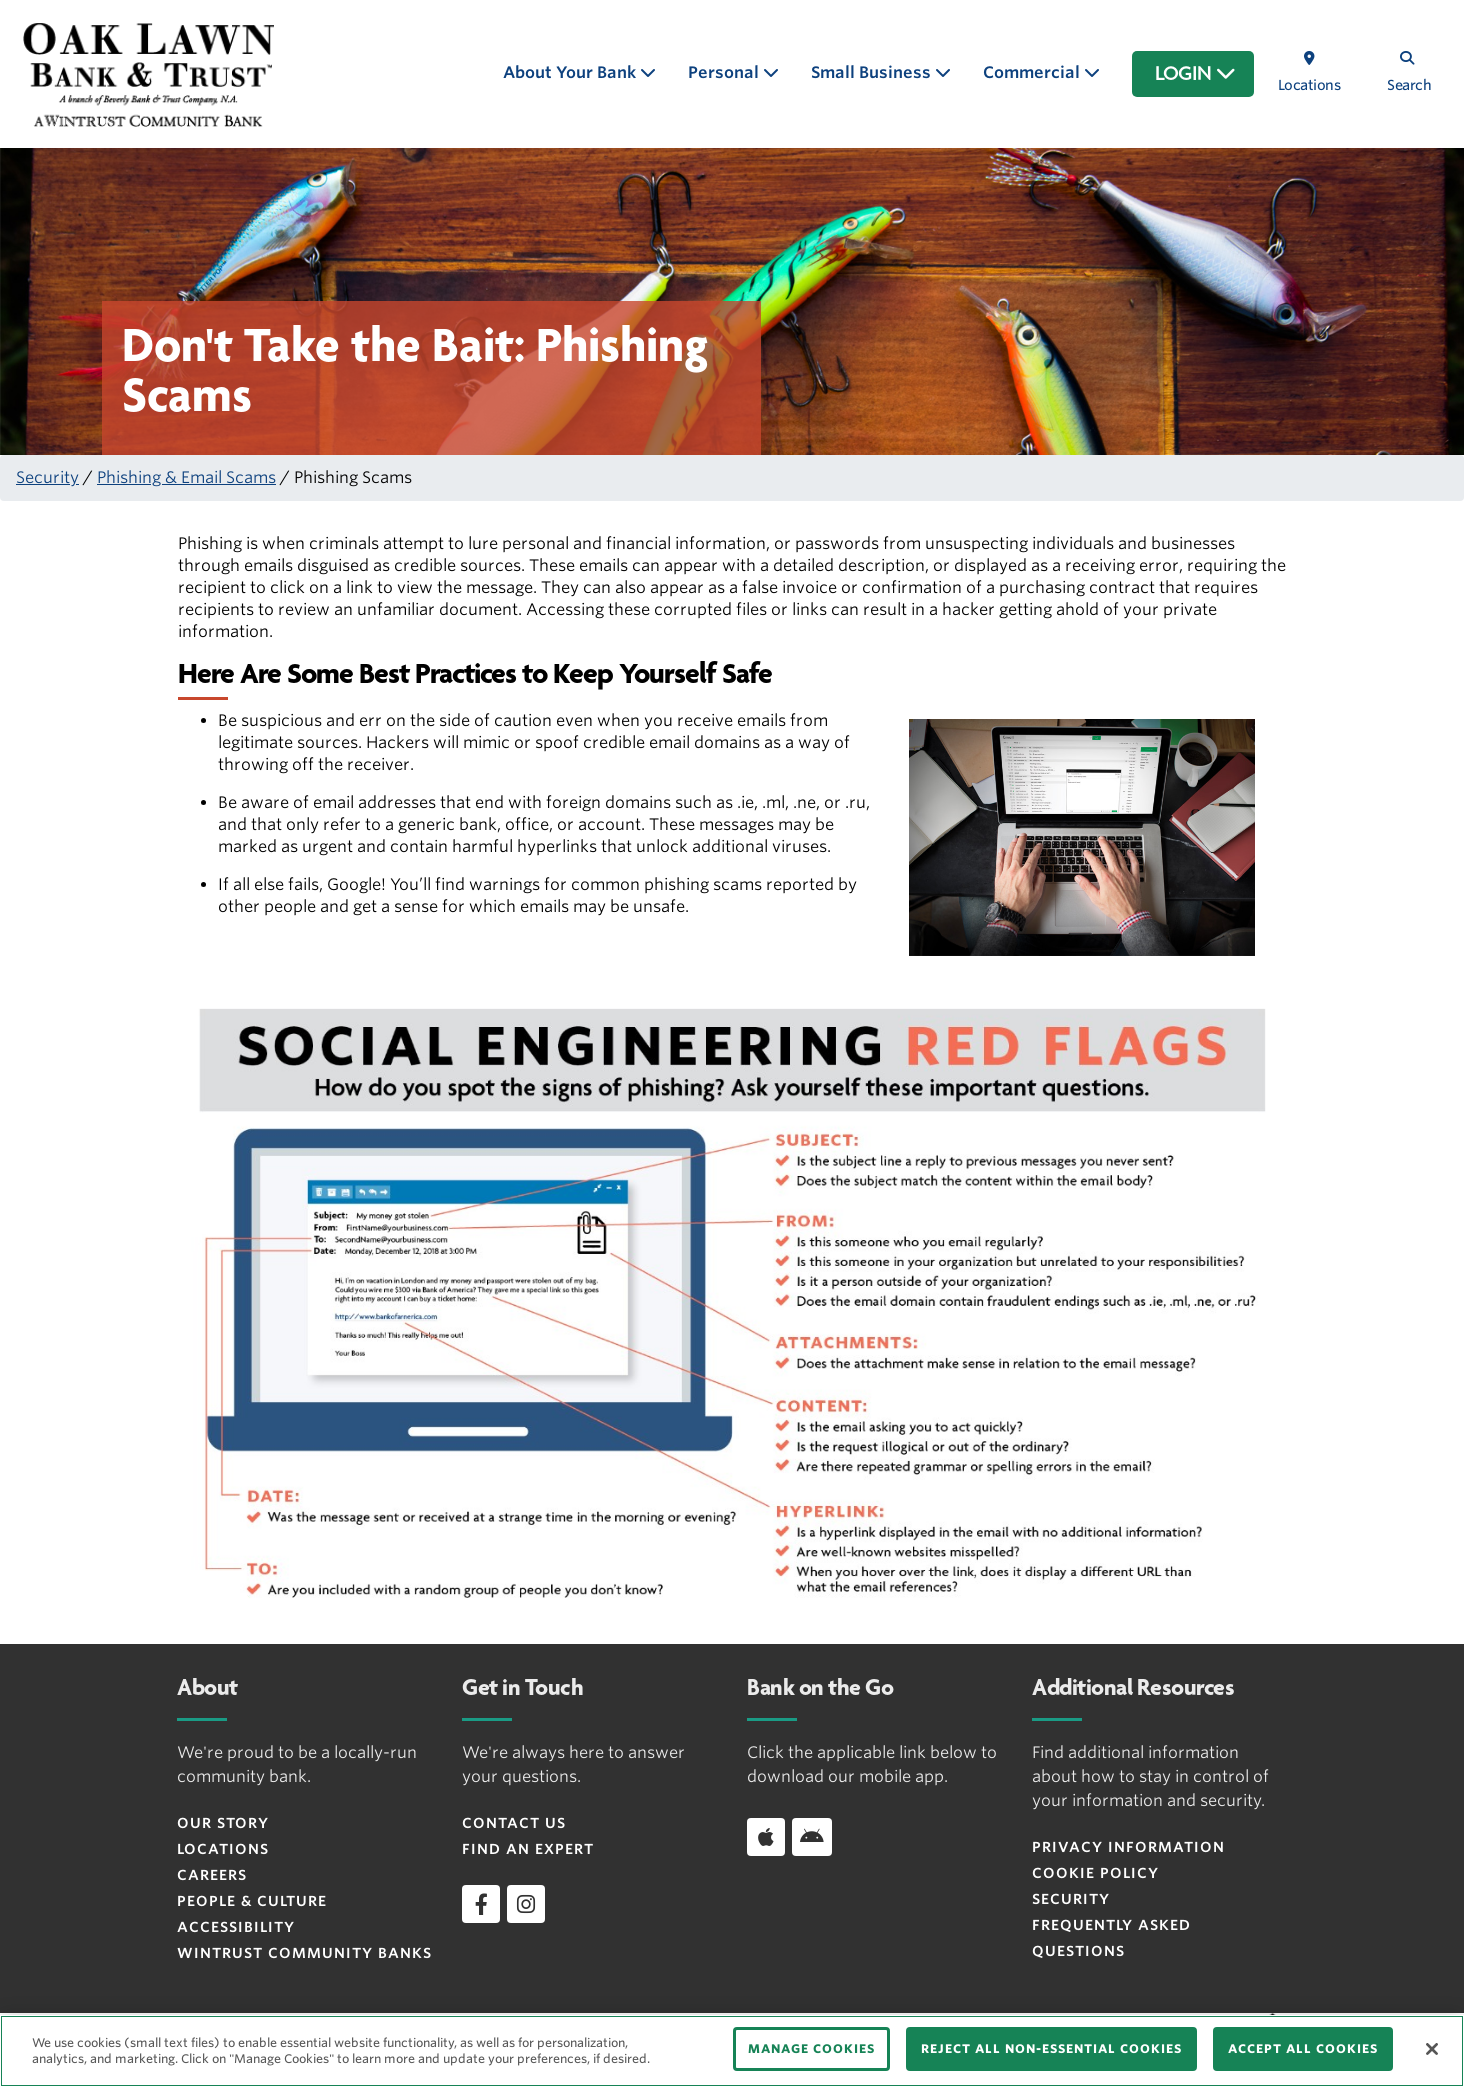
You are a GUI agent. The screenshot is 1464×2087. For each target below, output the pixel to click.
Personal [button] (725, 72)
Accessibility (236, 1927)
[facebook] (481, 1904)
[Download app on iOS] (766, 1837)
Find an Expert (528, 1849)
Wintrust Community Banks (304, 1953)
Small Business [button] (873, 72)
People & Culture (252, 1901)
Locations (223, 1849)
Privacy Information (1128, 1847)
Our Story (223, 1823)
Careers (212, 1875)
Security (47, 477)
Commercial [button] (1033, 72)
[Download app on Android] (812, 1837)
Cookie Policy (1095, 1873)
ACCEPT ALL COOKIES (1303, 2048)
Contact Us (514, 1823)
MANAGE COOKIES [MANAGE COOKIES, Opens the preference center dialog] (811, 2048)
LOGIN (1195, 74)
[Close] (1432, 2049)
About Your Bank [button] (571, 72)
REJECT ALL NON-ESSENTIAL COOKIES (1051, 2048)
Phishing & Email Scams (186, 477)
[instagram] (526, 1904)
